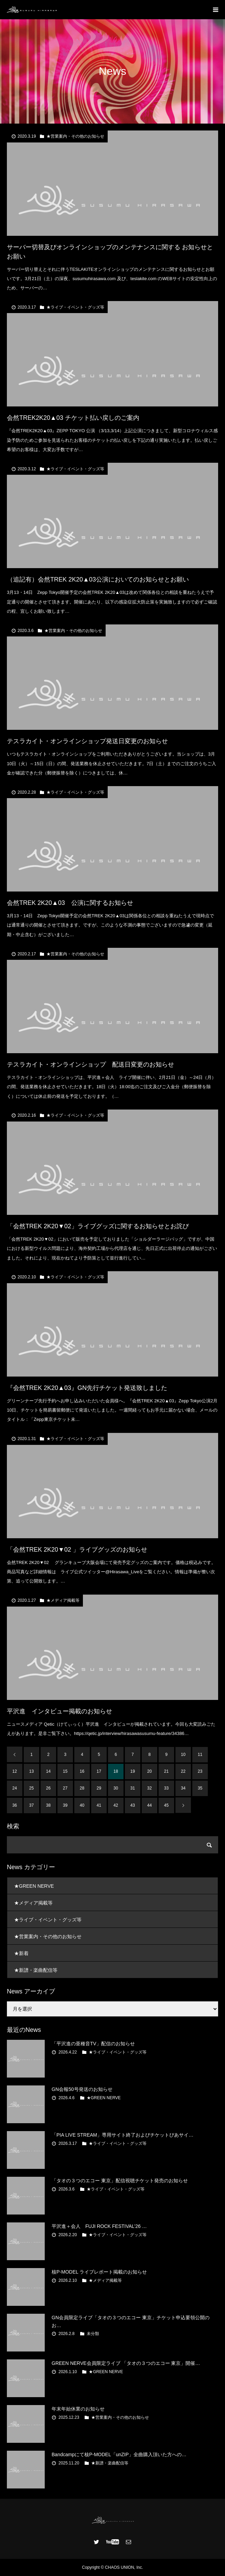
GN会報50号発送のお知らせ (82, 2089)
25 (31, 1788)
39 (65, 1805)
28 (82, 1788)
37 (31, 1805)
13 (31, 1771)
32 (149, 1788)
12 (14, 1771)
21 (166, 1771)
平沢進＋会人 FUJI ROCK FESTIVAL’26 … (99, 2226)
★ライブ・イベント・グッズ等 (75, 307)
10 (183, 1754)
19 (132, 1771)
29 (99, 1788)
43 (132, 1805)
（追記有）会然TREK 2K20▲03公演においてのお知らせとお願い (98, 579)
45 (166, 1805)
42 (116, 1805)
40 (82, 1805)
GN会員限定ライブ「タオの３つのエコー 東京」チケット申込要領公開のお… (131, 2321)
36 (14, 1805)
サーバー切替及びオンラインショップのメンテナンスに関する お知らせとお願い (110, 252)
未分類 (93, 2333)
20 (149, 1771)
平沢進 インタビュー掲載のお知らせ (59, 1711)
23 (200, 1771)
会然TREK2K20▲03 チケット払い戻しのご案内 (73, 417)
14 (48, 1771)
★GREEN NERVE (34, 1886)
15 (65, 1771)
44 (149, 1805)
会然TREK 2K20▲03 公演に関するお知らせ (70, 902)
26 (48, 1788)
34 (183, 1788)
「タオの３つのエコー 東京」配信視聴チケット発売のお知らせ (120, 2180)
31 (132, 1788)
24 (14, 1788)
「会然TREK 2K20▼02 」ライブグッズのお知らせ (77, 1549)
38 (48, 1805)
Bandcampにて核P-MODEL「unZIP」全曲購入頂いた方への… (119, 2454)
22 (183, 1771)
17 (99, 1771)
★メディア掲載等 (62, 1600)
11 (200, 1754)
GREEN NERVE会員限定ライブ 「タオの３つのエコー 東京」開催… (126, 2363)
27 (65, 1788)
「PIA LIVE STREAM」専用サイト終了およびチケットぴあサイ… (122, 2135)
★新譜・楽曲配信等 (35, 1970)
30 (116, 1788)
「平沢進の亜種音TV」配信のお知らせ (93, 2043)
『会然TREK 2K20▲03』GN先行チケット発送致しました (87, 1387)
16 (82, 1771)
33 (166, 1788)
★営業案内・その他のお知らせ (75, 136)
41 (99, 1805)
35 (200, 1788)
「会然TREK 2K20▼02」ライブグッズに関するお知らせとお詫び (98, 1226)
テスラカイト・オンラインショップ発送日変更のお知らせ (87, 741)
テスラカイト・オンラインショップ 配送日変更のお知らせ (90, 1064)
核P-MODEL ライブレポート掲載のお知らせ (99, 2272)
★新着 (21, 1953)
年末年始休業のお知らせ (78, 2409)
